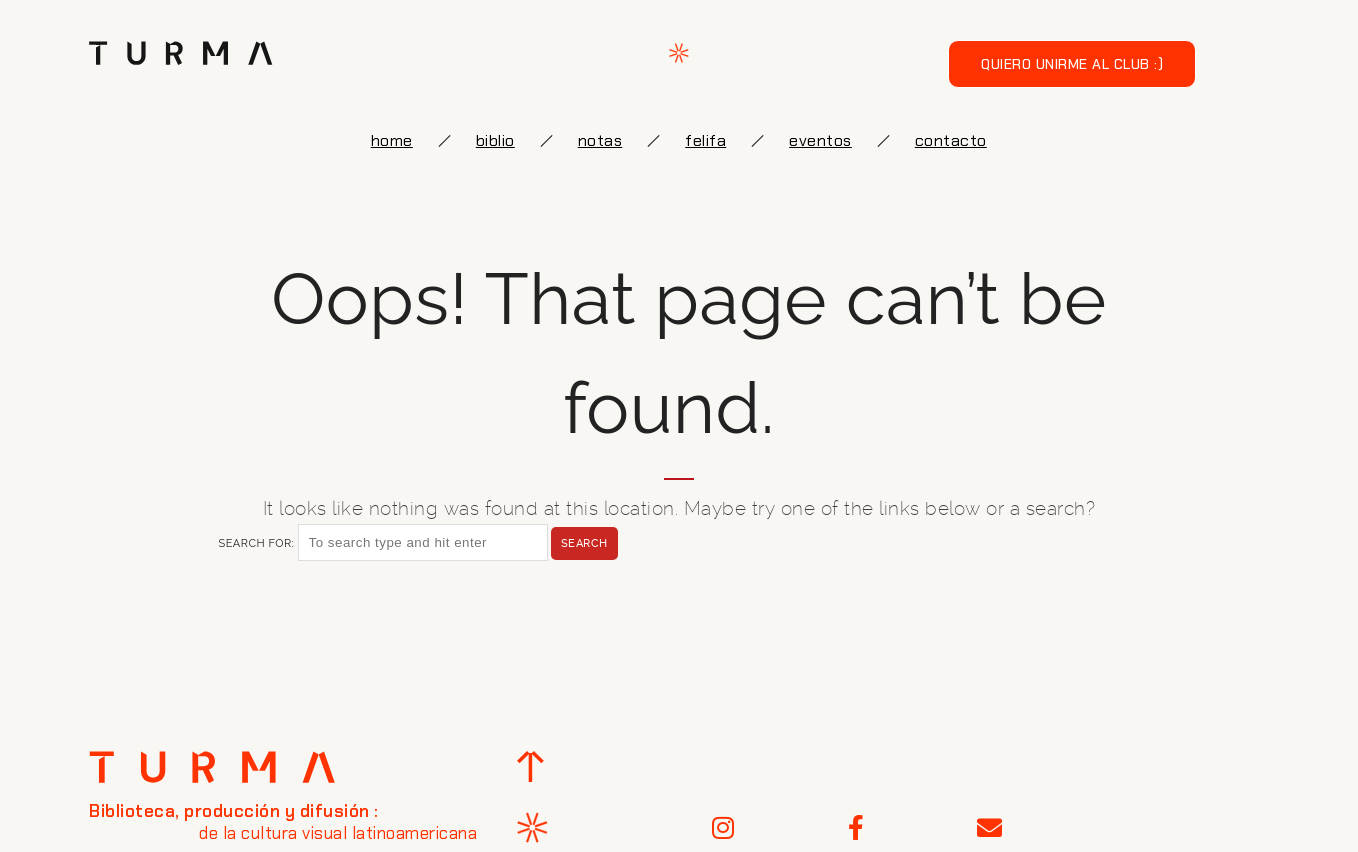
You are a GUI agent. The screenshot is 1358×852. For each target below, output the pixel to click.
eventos (820, 140)
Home (392, 140)
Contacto (951, 140)
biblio (495, 140)
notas (600, 140)
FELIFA (705, 140)
